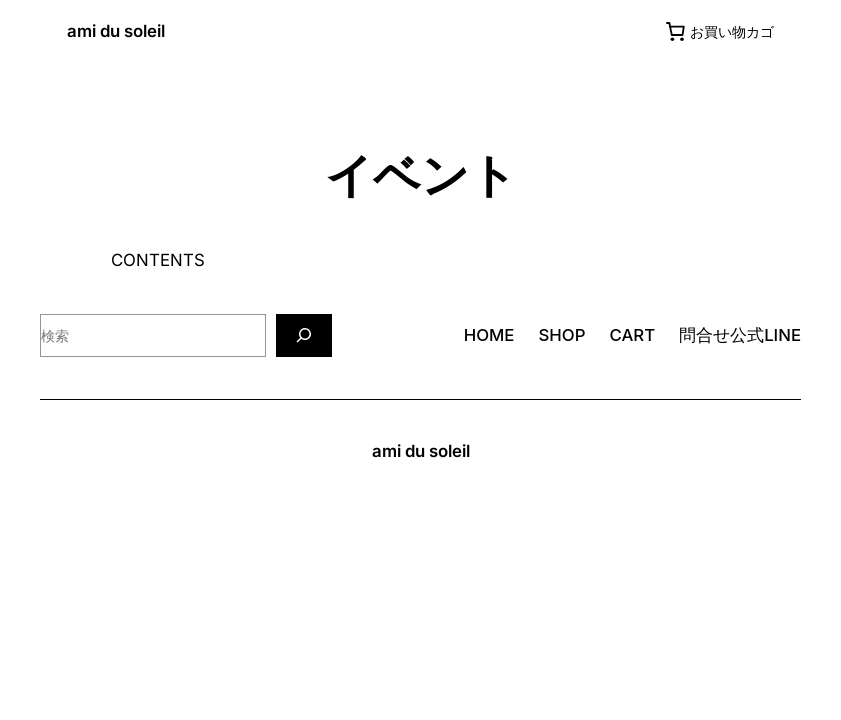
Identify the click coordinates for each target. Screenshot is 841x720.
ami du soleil (116, 31)
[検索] (304, 335)
